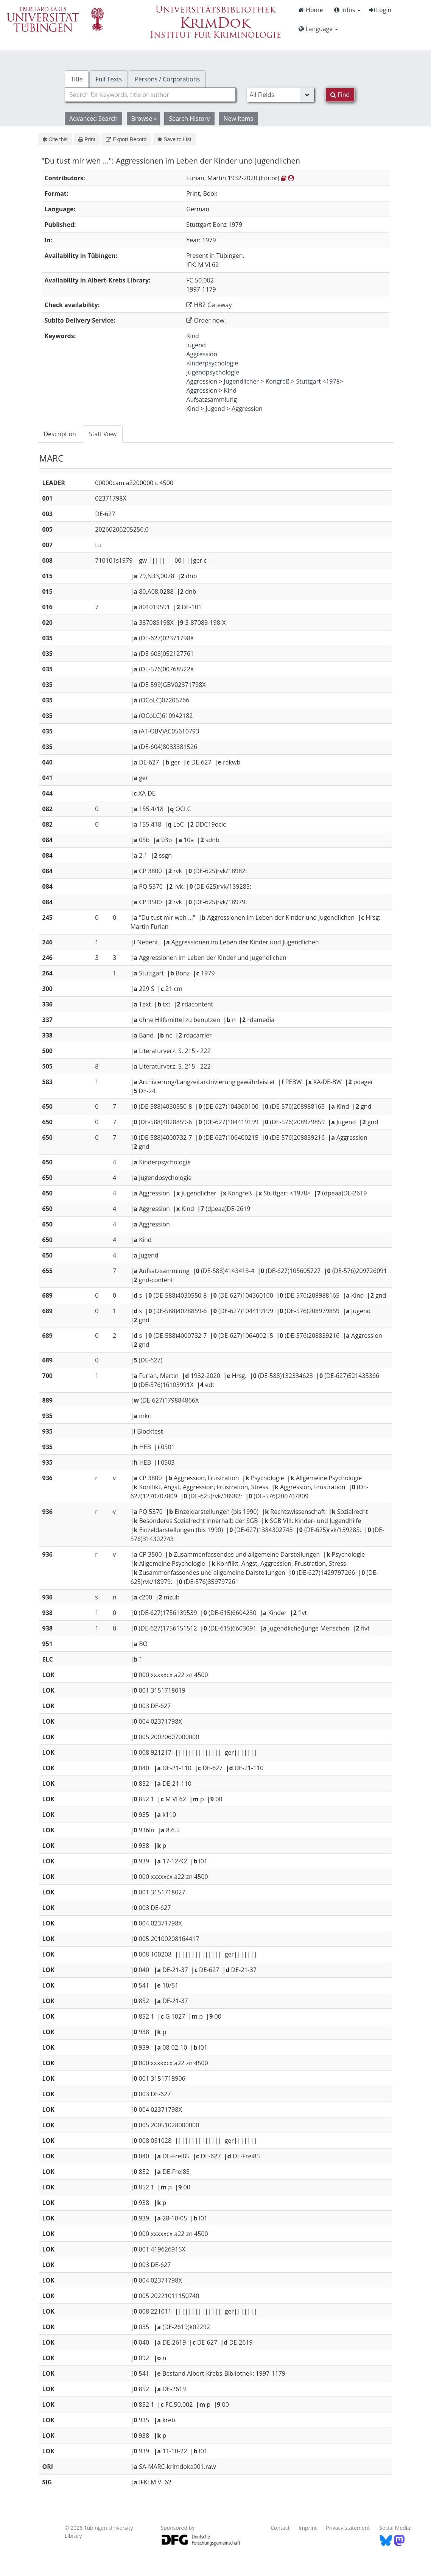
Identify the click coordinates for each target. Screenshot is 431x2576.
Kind (192, 336)
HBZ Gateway (209, 305)
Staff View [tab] (103, 434)
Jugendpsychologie (212, 372)
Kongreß (277, 381)
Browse (144, 118)
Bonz (220, 224)
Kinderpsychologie (212, 363)
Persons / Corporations (167, 79)
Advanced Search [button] (93, 118)
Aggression (201, 354)
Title (77, 79)
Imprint (308, 2527)
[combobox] (150, 94)
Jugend (195, 345)
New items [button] (239, 118)
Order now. (206, 320)
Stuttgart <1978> (319, 381)
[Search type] (280, 94)
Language (318, 29)
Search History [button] (189, 118)
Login (380, 10)
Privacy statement (348, 2527)
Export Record (126, 139)
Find (340, 94)
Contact (280, 2527)
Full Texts (108, 79)
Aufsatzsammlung (211, 399)
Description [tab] (60, 434)
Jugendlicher (241, 381)
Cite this (55, 139)
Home (311, 10)
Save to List (174, 139)
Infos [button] (347, 10)
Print (86, 139)
